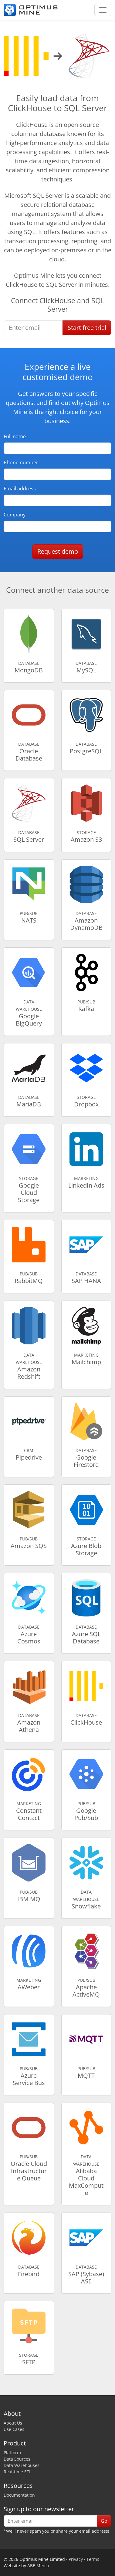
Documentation (19, 2495)
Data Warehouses (21, 2465)
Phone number (21, 462)
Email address (20, 488)
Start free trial (87, 327)
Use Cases (14, 2429)
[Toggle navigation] (102, 10)
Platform (12, 2452)
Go (104, 2521)
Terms (92, 2559)
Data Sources (17, 2459)
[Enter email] (33, 327)
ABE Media (38, 2565)
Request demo (57, 551)
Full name (15, 436)
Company (14, 514)
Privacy (76, 2559)
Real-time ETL (17, 2472)
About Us (13, 2423)
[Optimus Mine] (31, 10)
